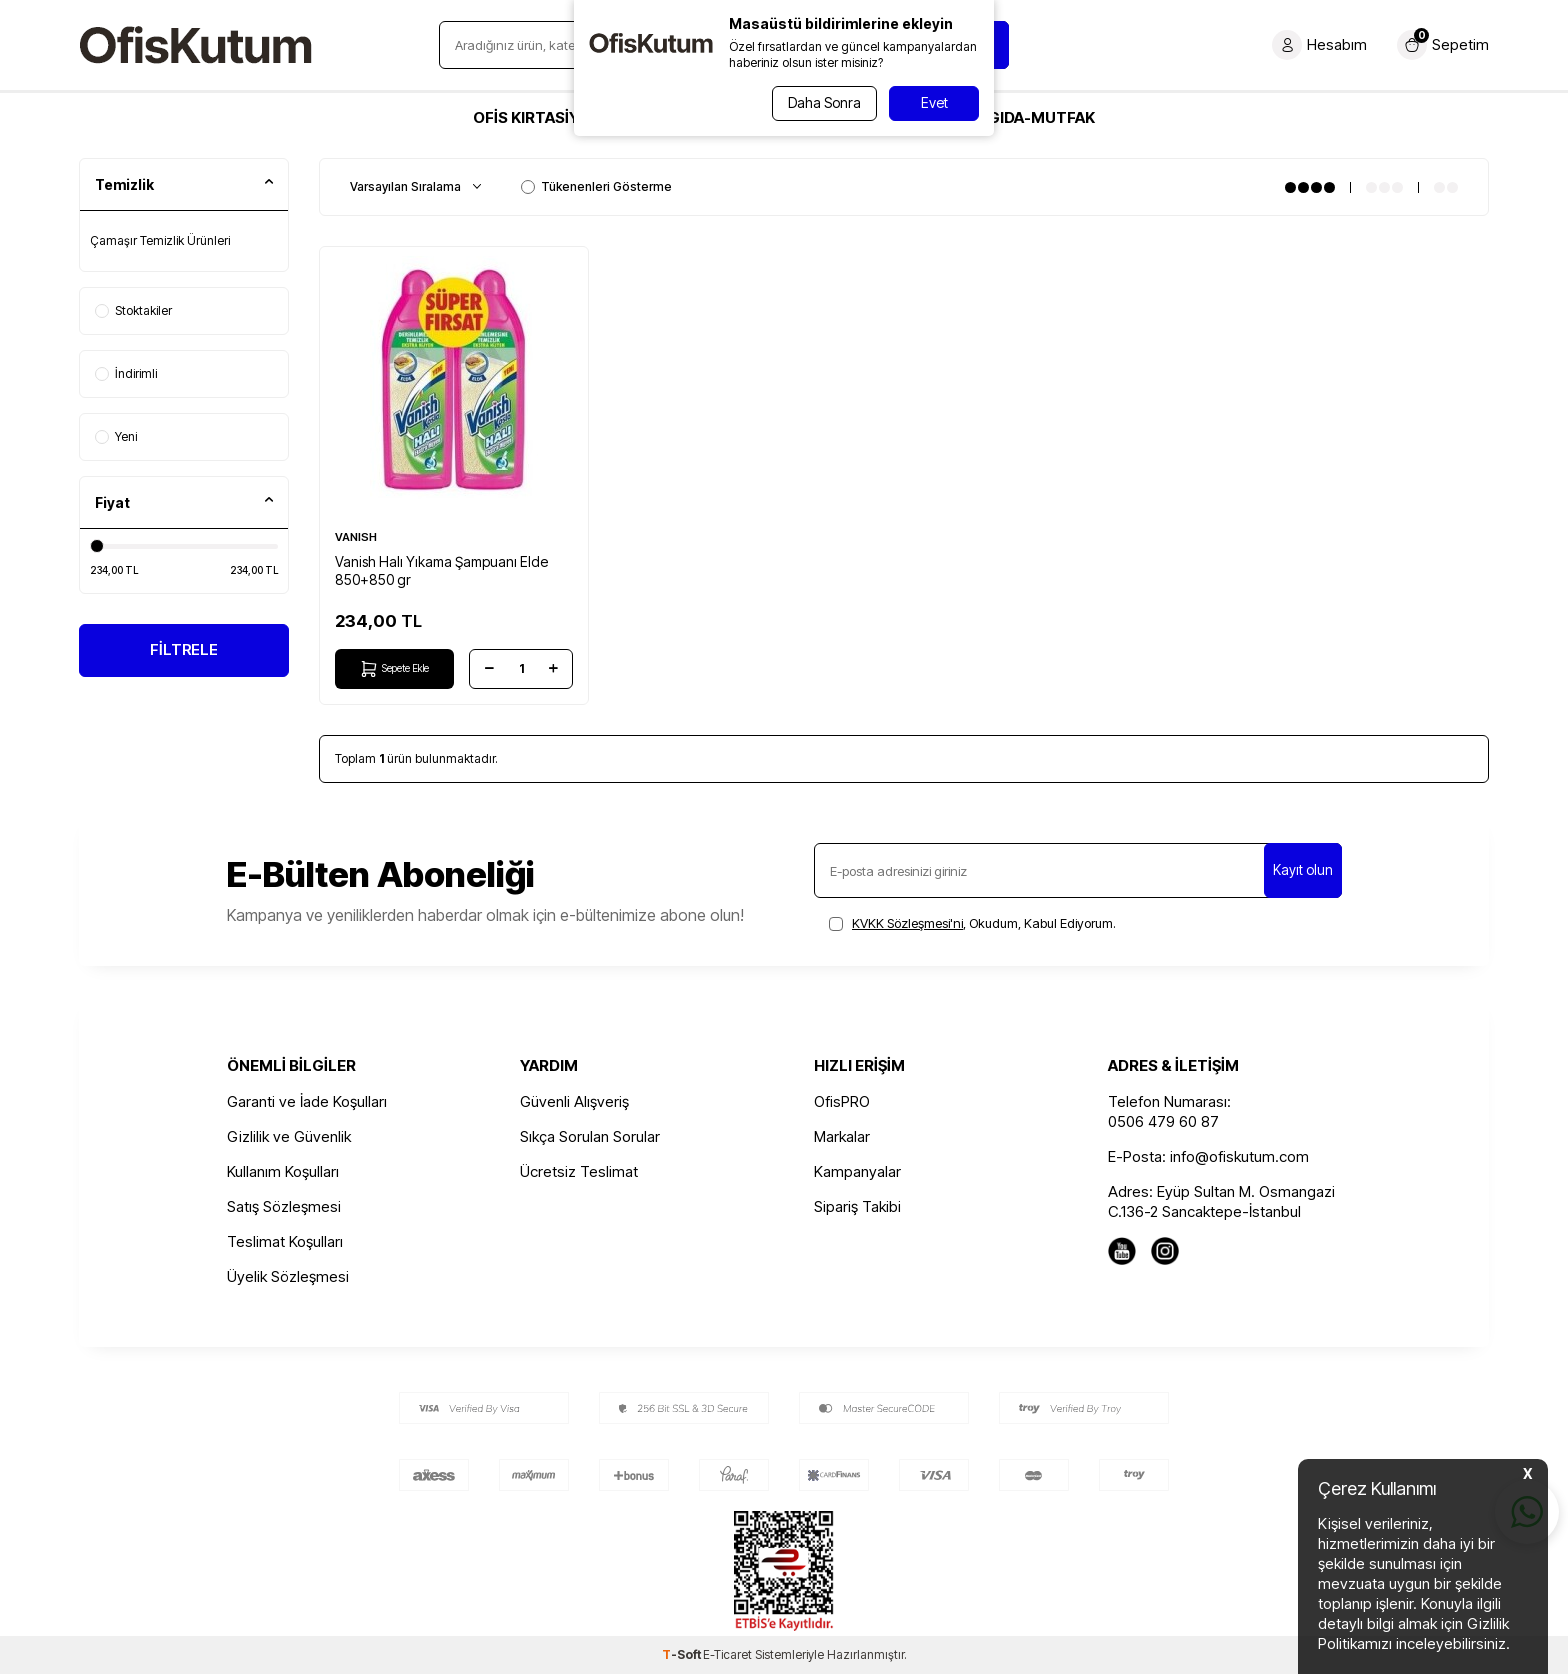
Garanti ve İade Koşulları (307, 1101)
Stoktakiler (133, 310)
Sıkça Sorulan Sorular (590, 1136)
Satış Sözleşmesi (284, 1206)
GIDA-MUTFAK (1041, 117)
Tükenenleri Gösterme (596, 186)
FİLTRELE (184, 652)
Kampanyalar (857, 1171)
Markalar (842, 1136)
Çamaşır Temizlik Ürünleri (160, 240)
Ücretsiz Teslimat (579, 1171)
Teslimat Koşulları (285, 1241)
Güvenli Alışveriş (574, 1101)
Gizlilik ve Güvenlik (289, 1136)
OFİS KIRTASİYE (530, 117)
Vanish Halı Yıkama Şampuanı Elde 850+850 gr (441, 570)
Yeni (116, 436)
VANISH (356, 537)
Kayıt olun (1303, 869)
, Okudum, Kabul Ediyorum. (972, 923)
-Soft (682, 1654)
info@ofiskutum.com (1239, 1156)
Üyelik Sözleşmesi (288, 1276)
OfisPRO (842, 1101)
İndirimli (126, 373)
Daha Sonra (821, 102)
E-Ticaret (727, 1654)
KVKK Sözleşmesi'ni (907, 923)
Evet (934, 102)
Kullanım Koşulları (283, 1171)
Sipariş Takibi (857, 1206)
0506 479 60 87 (1163, 1121)
